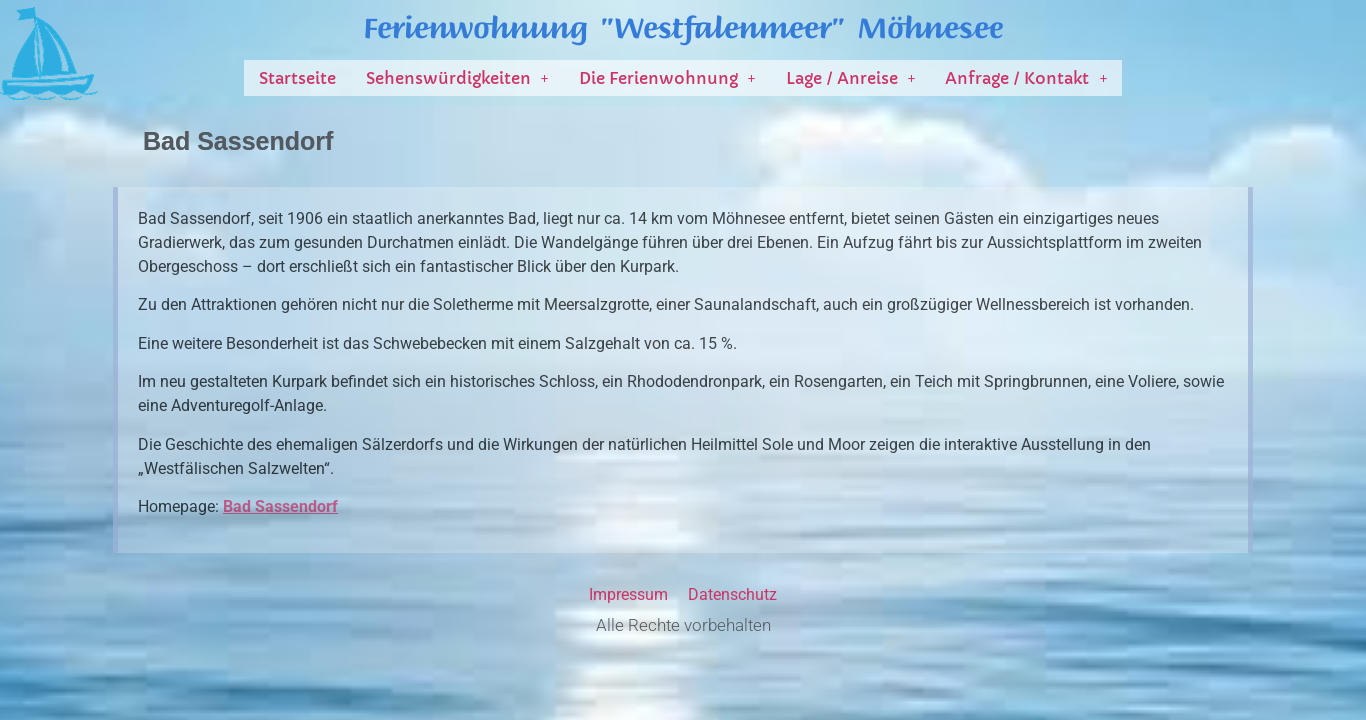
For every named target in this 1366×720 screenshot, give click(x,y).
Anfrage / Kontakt (1026, 78)
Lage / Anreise (851, 78)
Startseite (297, 78)
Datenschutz (732, 594)
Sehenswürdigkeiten (457, 78)
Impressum (628, 594)
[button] (457, 78)
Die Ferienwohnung (667, 78)
